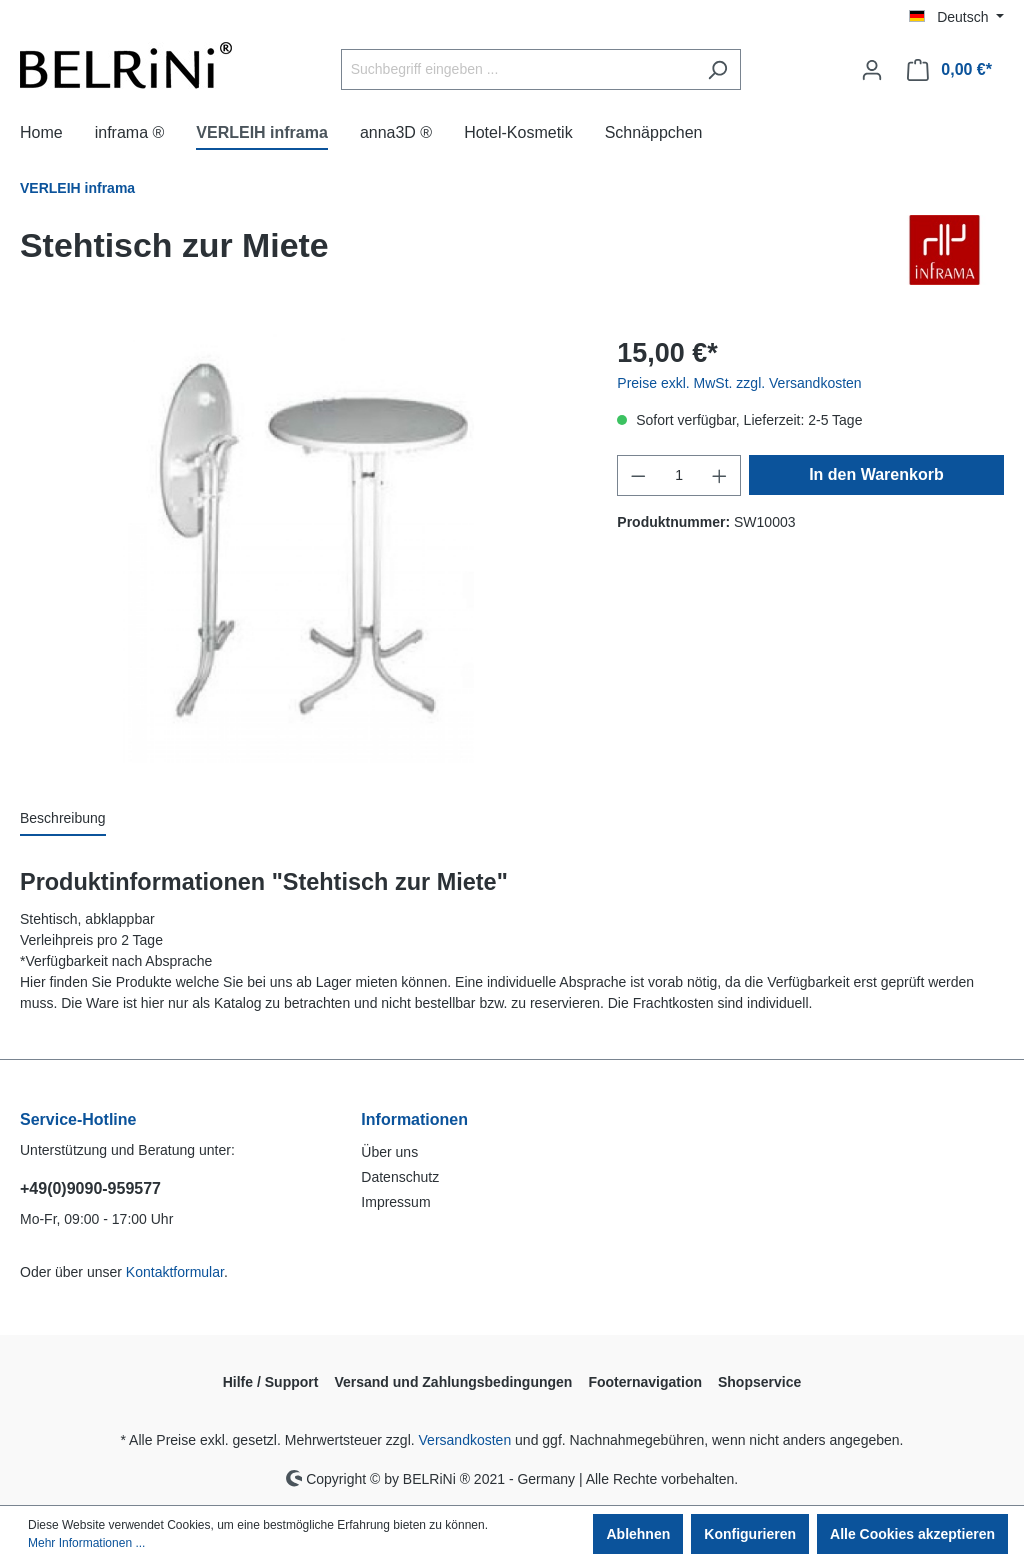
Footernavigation (645, 1382)
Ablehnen (638, 1534)
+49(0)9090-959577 (90, 1188)
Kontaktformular (175, 1272)
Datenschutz (400, 1177)
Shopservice (759, 1382)
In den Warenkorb (876, 474)
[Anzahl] (679, 475)
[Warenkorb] (949, 70)
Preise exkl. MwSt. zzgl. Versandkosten (739, 383)
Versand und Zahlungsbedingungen (453, 1382)
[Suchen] (717, 69)
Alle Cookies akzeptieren (912, 1534)
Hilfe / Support (271, 1382)
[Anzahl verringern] (638, 475)
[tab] (63, 819)
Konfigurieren (750, 1534)
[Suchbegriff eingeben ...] (518, 69)
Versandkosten (465, 1440)
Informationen (414, 1119)
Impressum (395, 1202)
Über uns (389, 1152)
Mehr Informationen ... (86, 1543)
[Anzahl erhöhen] (720, 475)
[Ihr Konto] (872, 70)
